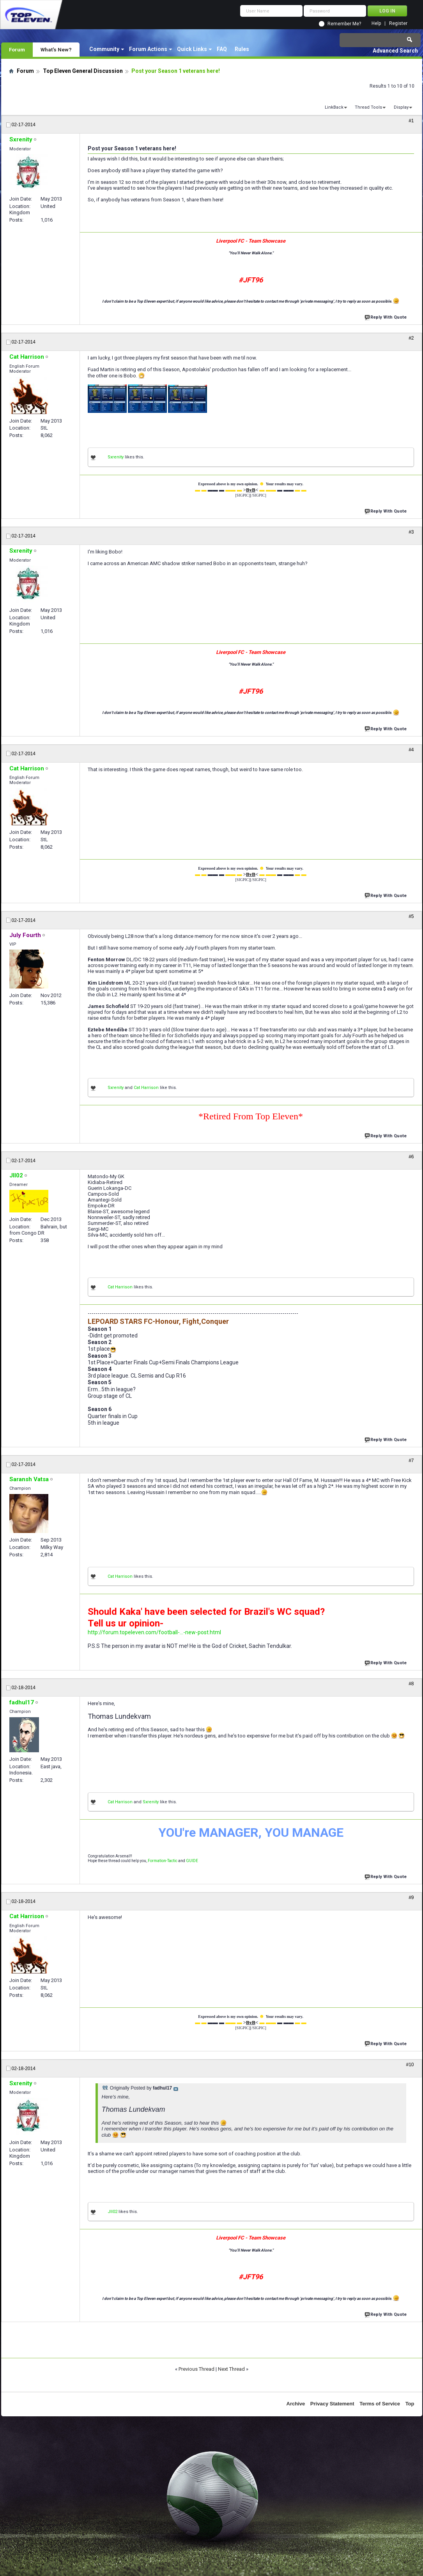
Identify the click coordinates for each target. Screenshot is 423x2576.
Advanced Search (395, 51)
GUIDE (192, 1861)
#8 (411, 1683)
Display (401, 107)
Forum (17, 49)
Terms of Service (379, 2404)
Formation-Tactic (162, 1861)
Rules (242, 49)
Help (376, 23)
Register (398, 23)
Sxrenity (116, 457)
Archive (296, 2404)
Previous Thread (196, 2369)
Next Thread (231, 2369)
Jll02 (112, 2211)
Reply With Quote (386, 316)
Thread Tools (368, 107)
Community (104, 49)
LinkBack (334, 107)
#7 (411, 1460)
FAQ (222, 49)
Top (409, 2404)
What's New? (56, 49)
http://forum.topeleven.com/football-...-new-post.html (154, 1632)
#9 (411, 1897)
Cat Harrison (146, 1087)
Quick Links (192, 49)
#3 (411, 532)
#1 (411, 120)
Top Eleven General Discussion (83, 71)
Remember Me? (344, 23)
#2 (411, 338)
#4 (411, 749)
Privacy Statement (332, 2404)
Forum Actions (148, 49)
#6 (411, 1156)
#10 (410, 2064)
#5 (411, 916)
